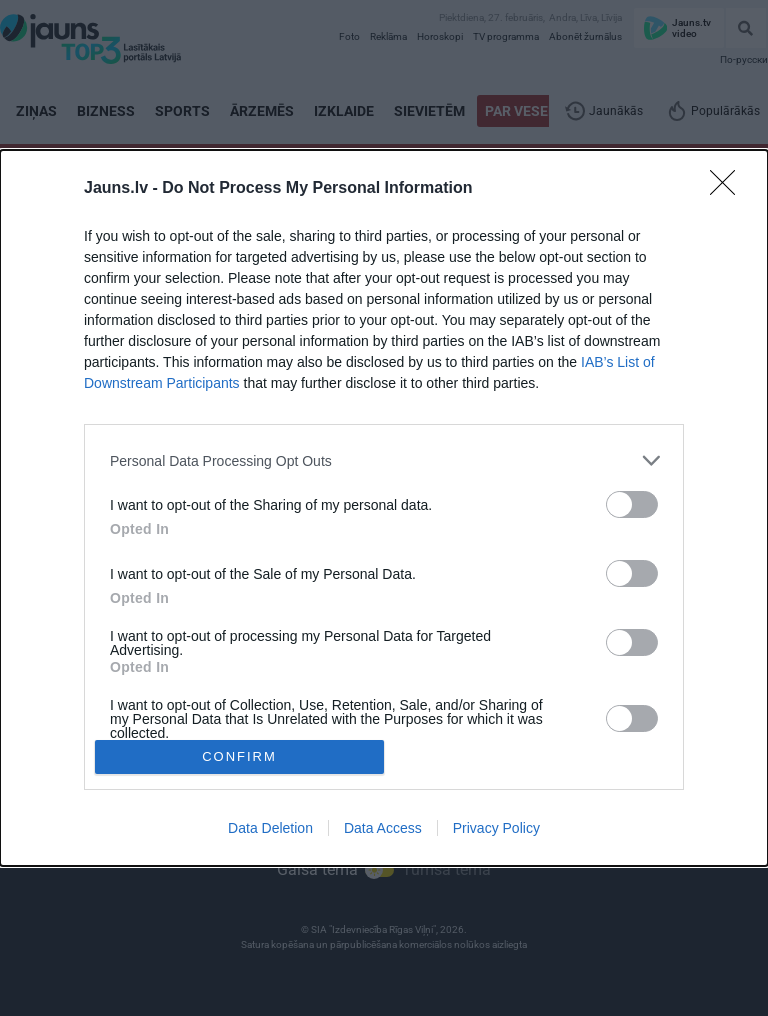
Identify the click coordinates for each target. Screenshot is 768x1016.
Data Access (383, 828)
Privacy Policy (496, 828)
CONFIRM (239, 755)
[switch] (632, 504)
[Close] (729, 189)
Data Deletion (270, 828)
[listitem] (384, 460)
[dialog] (384, 508)
